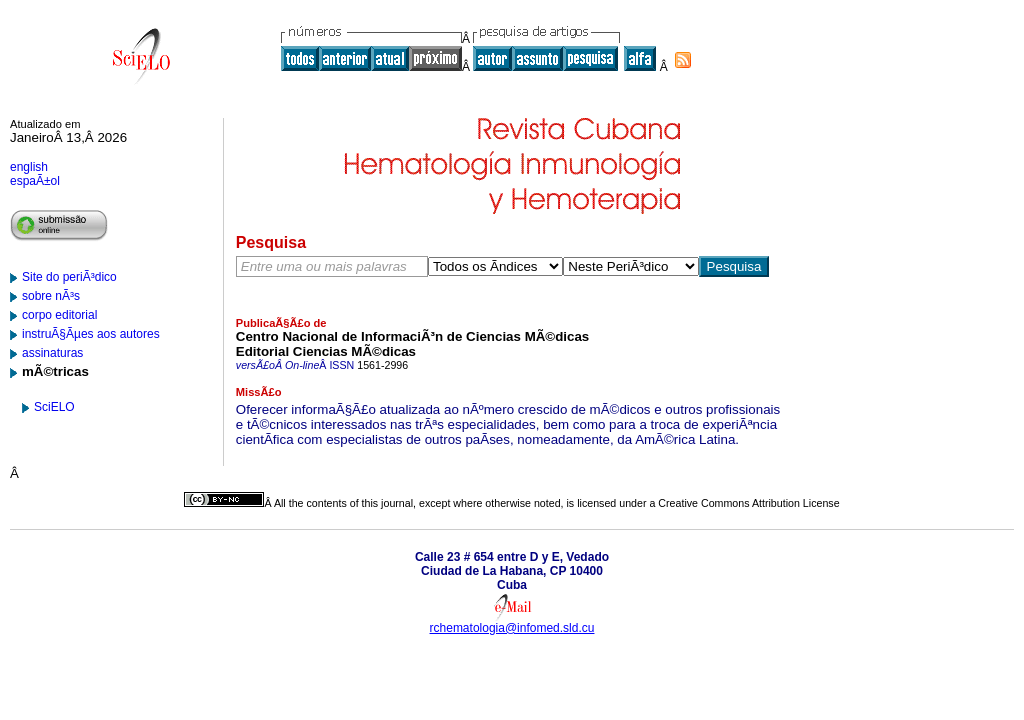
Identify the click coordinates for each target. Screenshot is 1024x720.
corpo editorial (59, 315)
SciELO (54, 407)
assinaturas (52, 353)
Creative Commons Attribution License (748, 503)
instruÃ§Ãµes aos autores (91, 334)
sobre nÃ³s (51, 296)
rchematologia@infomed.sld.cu (512, 628)
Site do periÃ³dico (69, 277)
